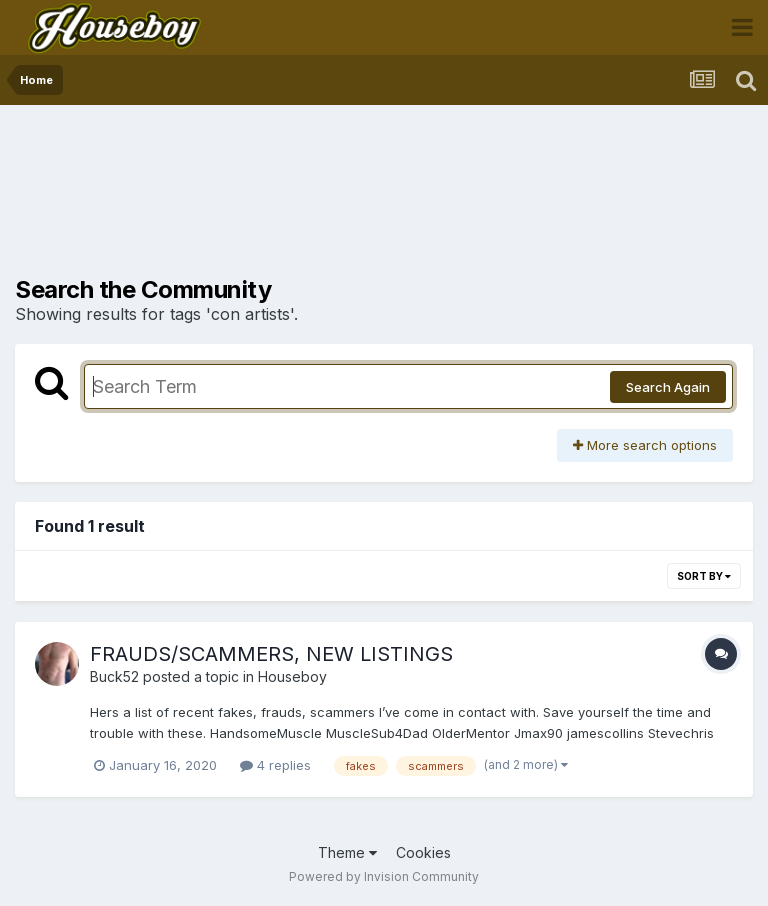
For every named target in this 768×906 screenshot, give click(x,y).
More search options (645, 445)
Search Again (668, 387)
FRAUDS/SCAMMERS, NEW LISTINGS (271, 654)
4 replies (275, 765)
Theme (347, 852)
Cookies (423, 852)
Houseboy (292, 676)
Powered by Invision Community (384, 876)
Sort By (704, 576)
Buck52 (114, 676)
